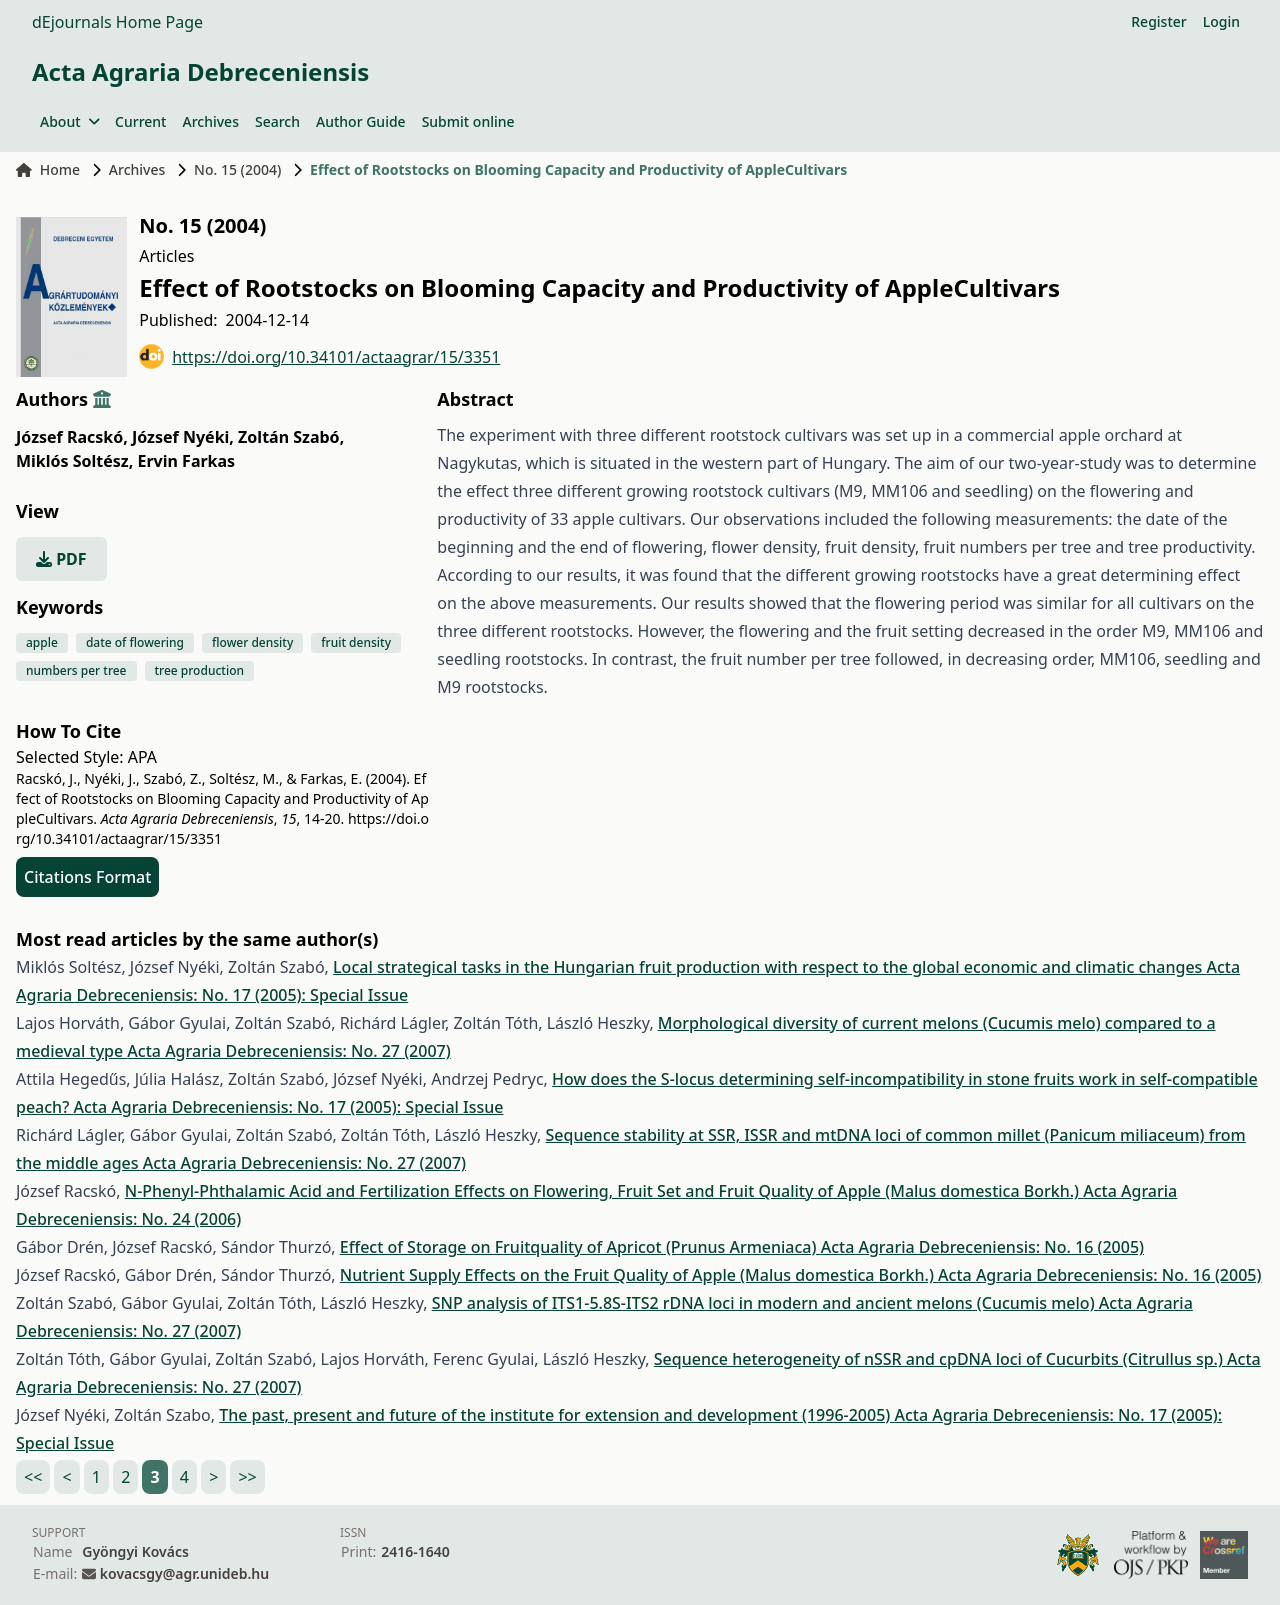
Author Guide (361, 121)
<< (33, 1477)
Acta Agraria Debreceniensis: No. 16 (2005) (982, 1247)
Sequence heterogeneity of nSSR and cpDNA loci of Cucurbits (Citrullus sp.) (940, 1359)
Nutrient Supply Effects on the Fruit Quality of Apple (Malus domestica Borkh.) (639, 1275)
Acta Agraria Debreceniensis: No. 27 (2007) (288, 1051)
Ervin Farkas (187, 461)
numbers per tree (76, 670)
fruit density (356, 642)
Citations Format (87, 877)
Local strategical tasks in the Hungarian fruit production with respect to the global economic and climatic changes (769, 967)
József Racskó (72, 437)
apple (42, 642)
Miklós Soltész (74, 461)
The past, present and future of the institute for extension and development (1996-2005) (556, 1415)
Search (277, 121)
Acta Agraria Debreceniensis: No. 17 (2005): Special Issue (288, 1107)
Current (140, 121)
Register (1158, 21)
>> (247, 1477)
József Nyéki (183, 437)
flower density (252, 642)
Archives (210, 121)
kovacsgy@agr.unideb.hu (184, 1573)
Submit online (468, 121)
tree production (200, 670)
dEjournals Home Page (117, 22)
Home (48, 169)
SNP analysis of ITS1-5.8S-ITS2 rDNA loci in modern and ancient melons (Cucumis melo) (765, 1303)
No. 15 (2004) (237, 169)
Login (1221, 21)
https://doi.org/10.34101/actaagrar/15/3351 (319, 356)
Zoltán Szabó (291, 437)
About (69, 121)
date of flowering (135, 642)
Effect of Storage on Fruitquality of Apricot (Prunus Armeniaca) (580, 1247)
